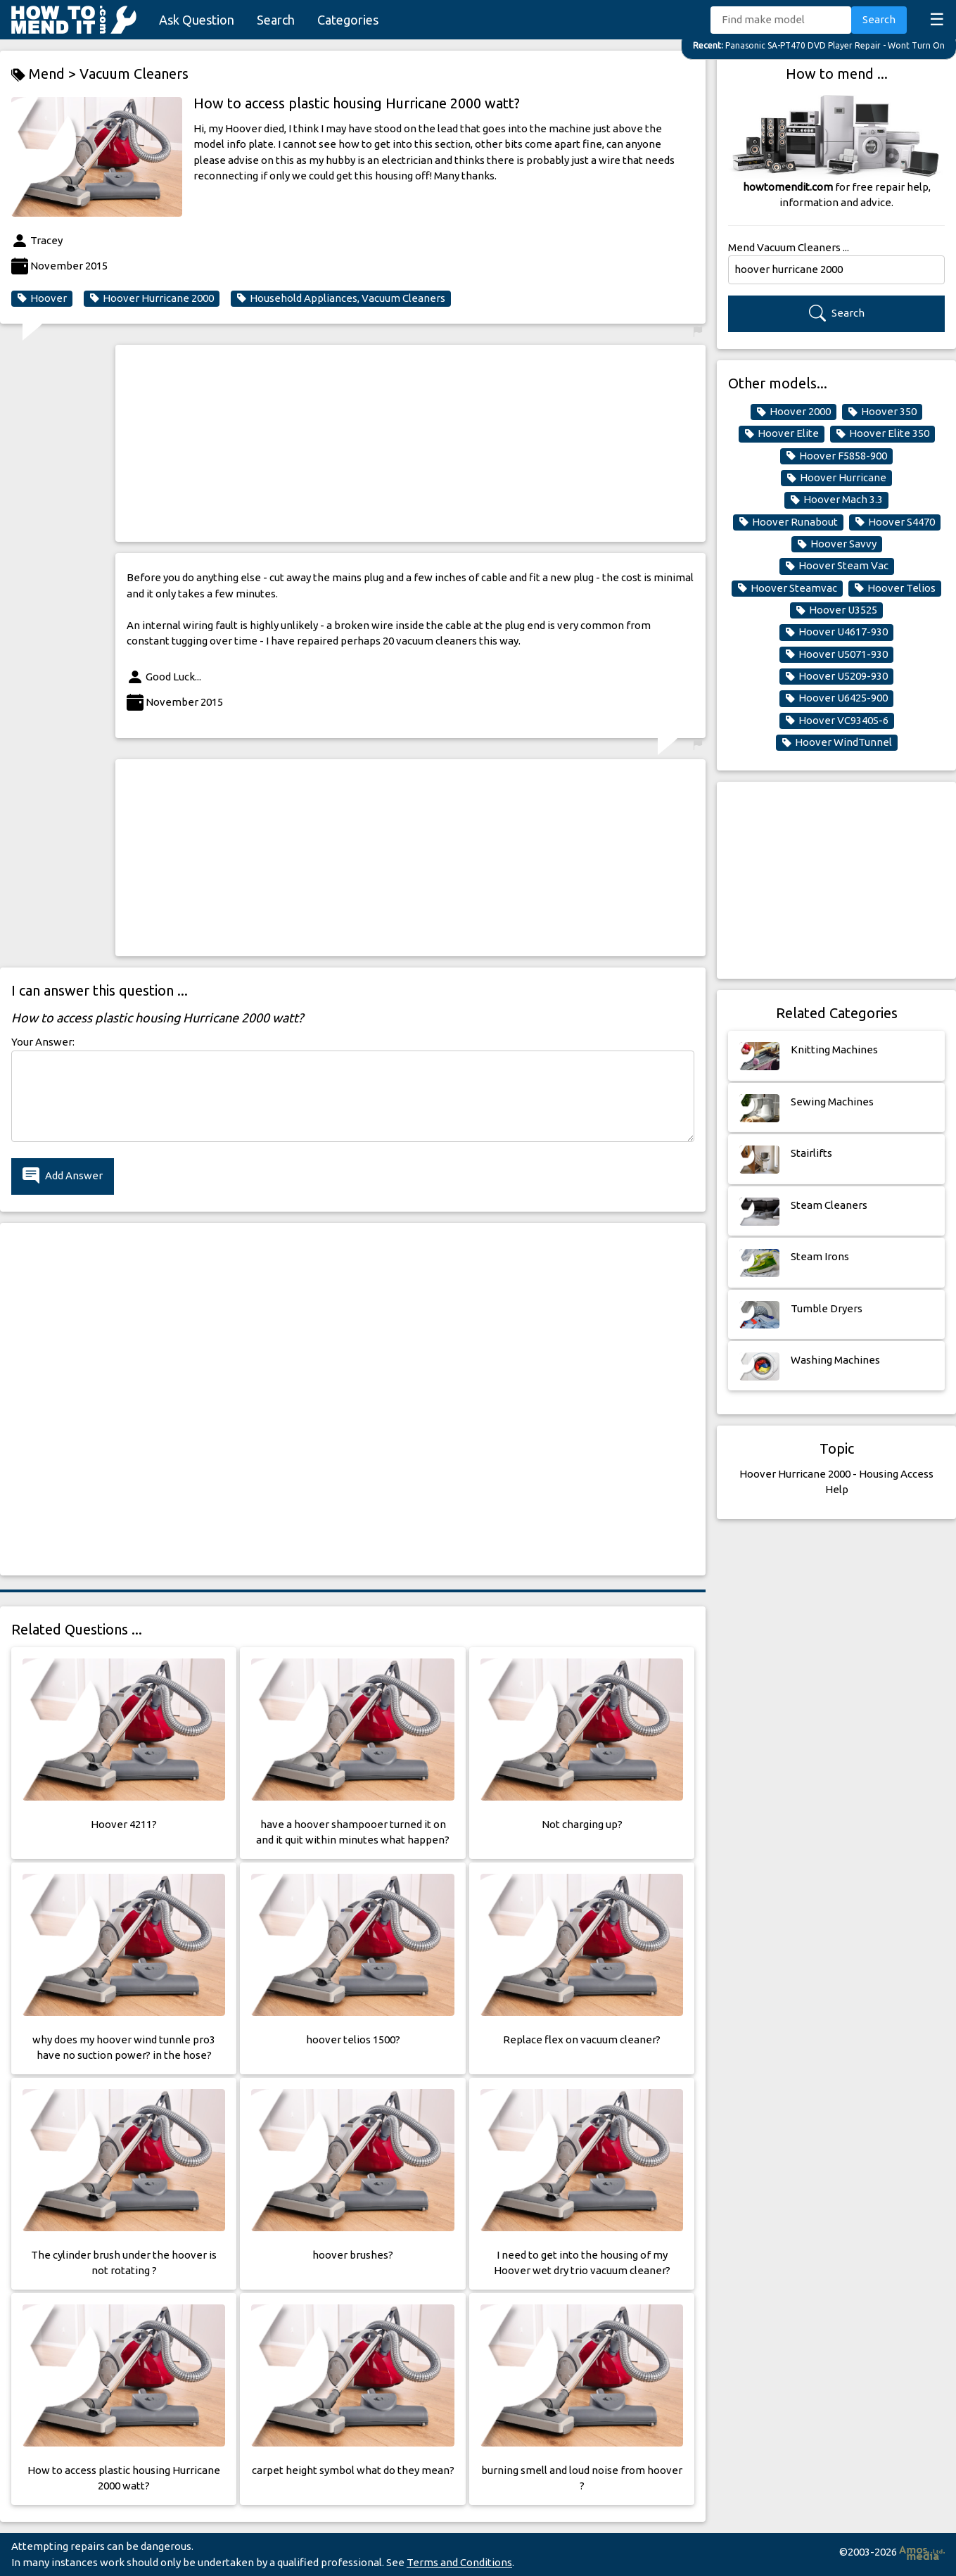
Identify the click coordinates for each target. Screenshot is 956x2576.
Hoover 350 (882, 411)
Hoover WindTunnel (837, 742)
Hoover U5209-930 (836, 676)
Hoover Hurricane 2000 (151, 298)
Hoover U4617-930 (836, 632)
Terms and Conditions (459, 2562)
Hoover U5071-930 (836, 654)
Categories (347, 20)
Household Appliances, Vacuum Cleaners (340, 298)
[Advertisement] (410, 443)
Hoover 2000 (793, 411)
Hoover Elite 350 (882, 433)
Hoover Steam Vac (836, 565)
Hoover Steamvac (787, 588)
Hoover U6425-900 (836, 698)
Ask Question (196, 20)
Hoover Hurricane (836, 477)
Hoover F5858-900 (836, 456)
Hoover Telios (895, 588)
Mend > (45, 74)
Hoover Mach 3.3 (836, 499)
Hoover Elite (781, 433)
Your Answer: (43, 1042)
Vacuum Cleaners (134, 73)
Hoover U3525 (836, 610)
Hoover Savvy (837, 544)
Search (276, 20)
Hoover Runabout (788, 522)
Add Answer (63, 1176)
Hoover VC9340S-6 (836, 720)
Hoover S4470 (895, 522)
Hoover (42, 298)
